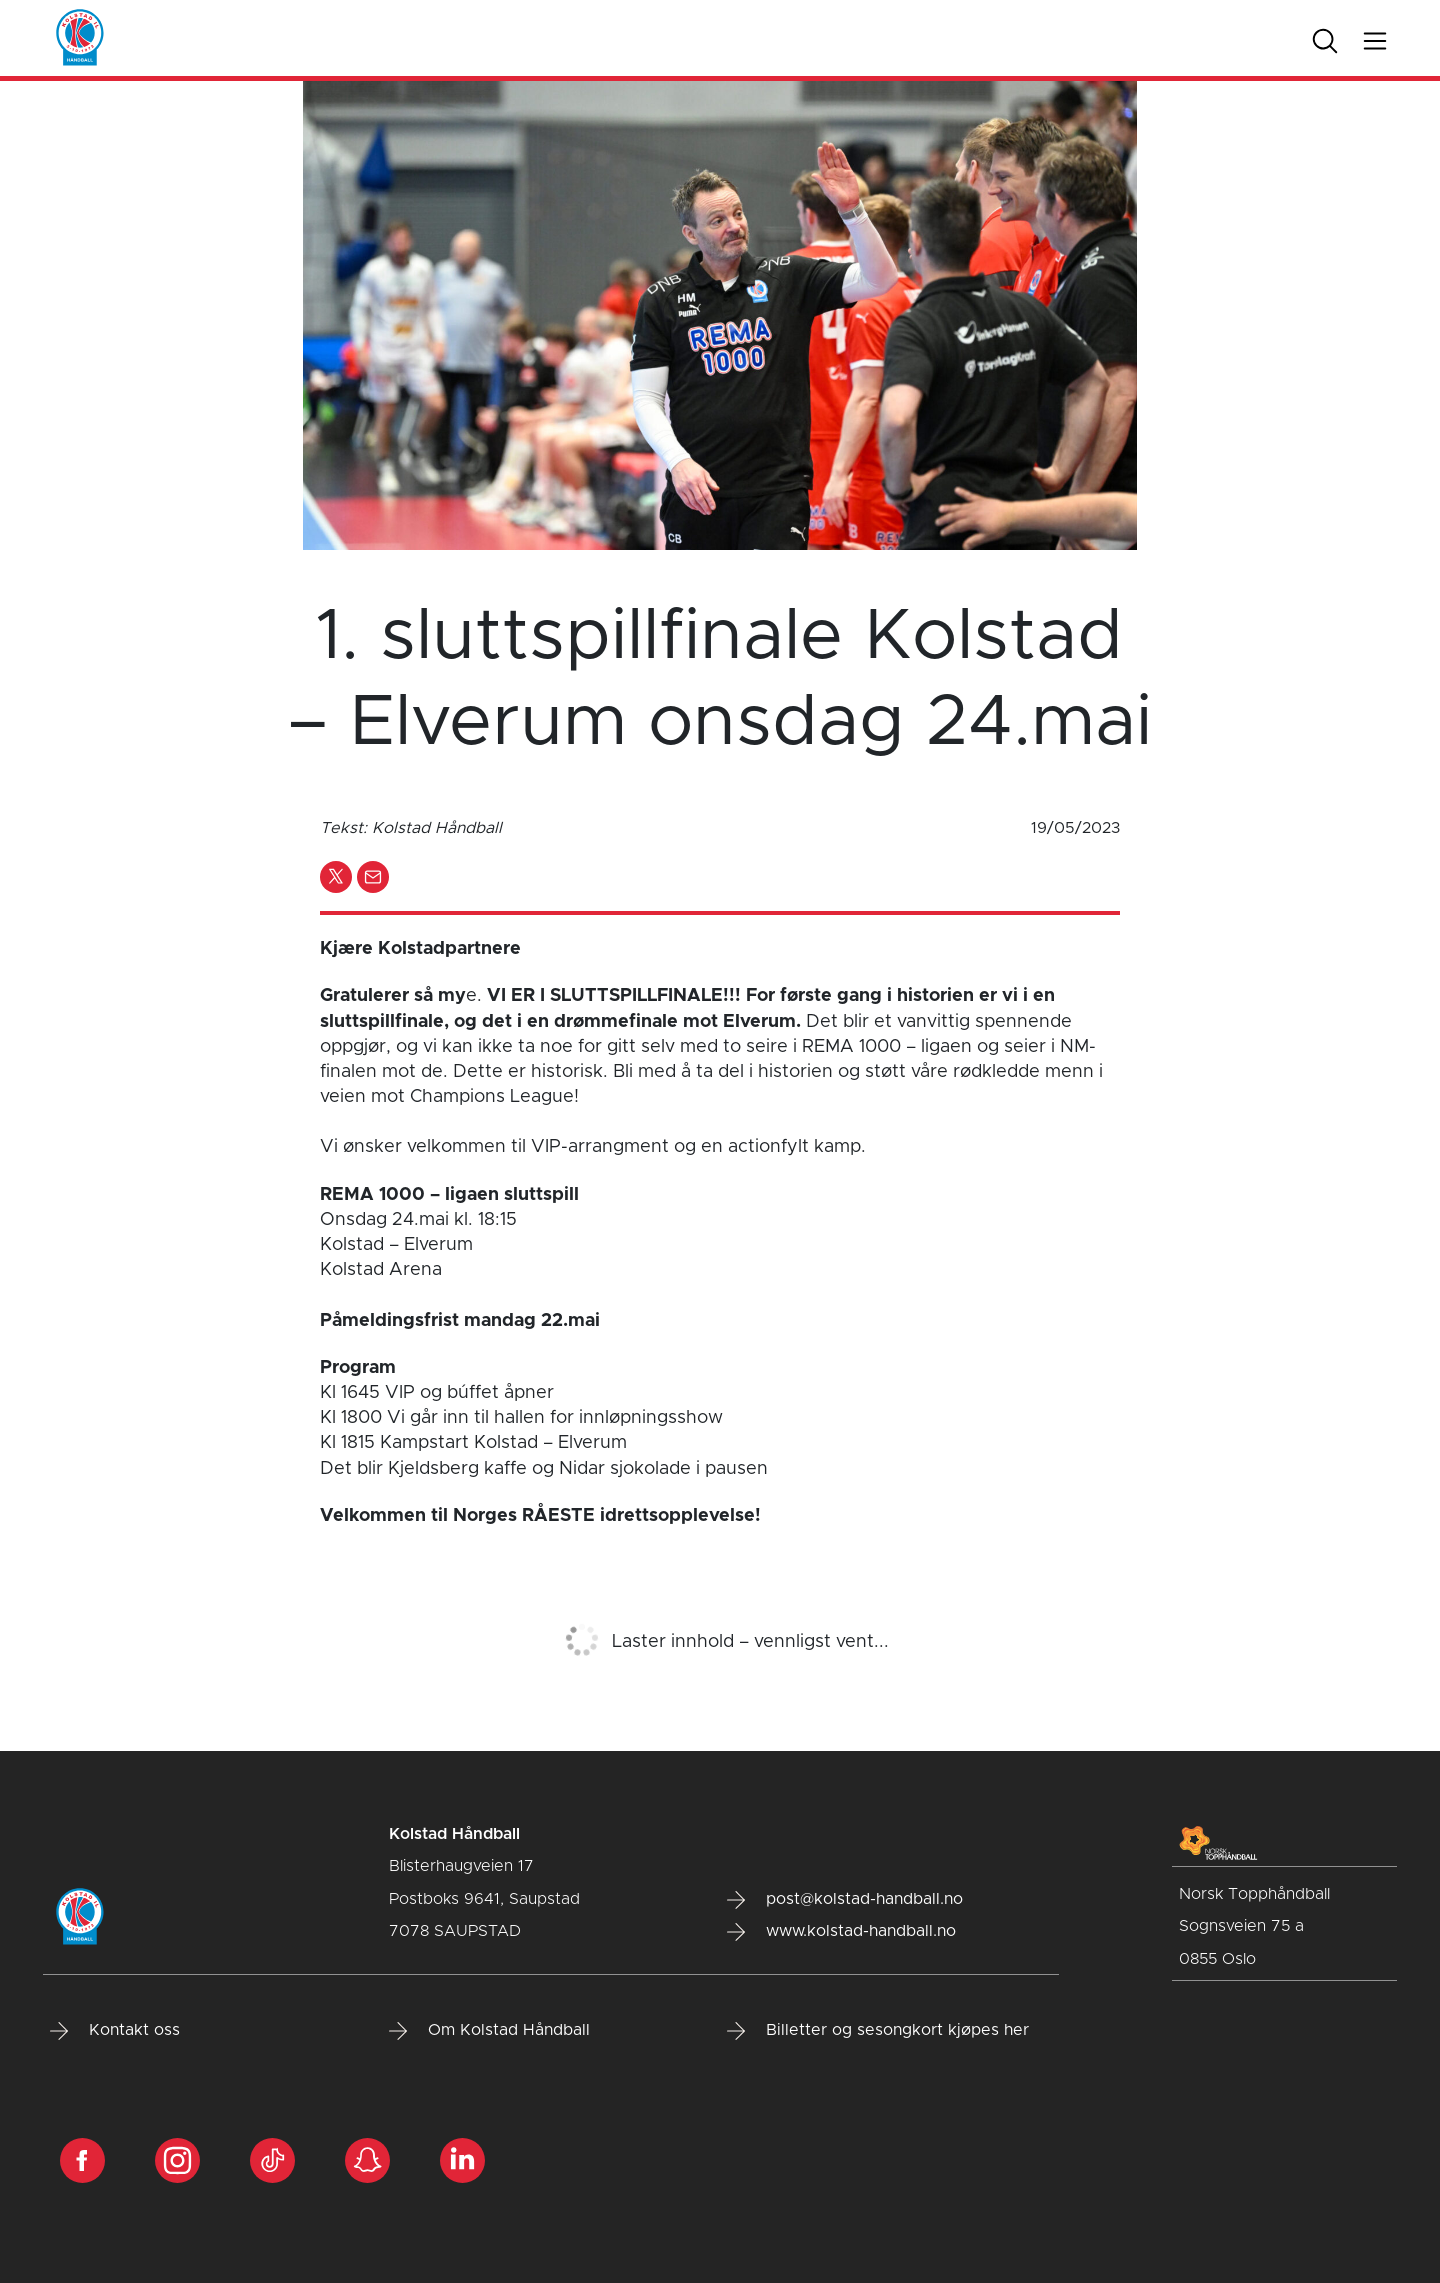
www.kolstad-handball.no (841, 1932)
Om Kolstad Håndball (489, 2031)
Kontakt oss (115, 2031)
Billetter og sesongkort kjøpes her (878, 2031)
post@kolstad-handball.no (845, 1900)
